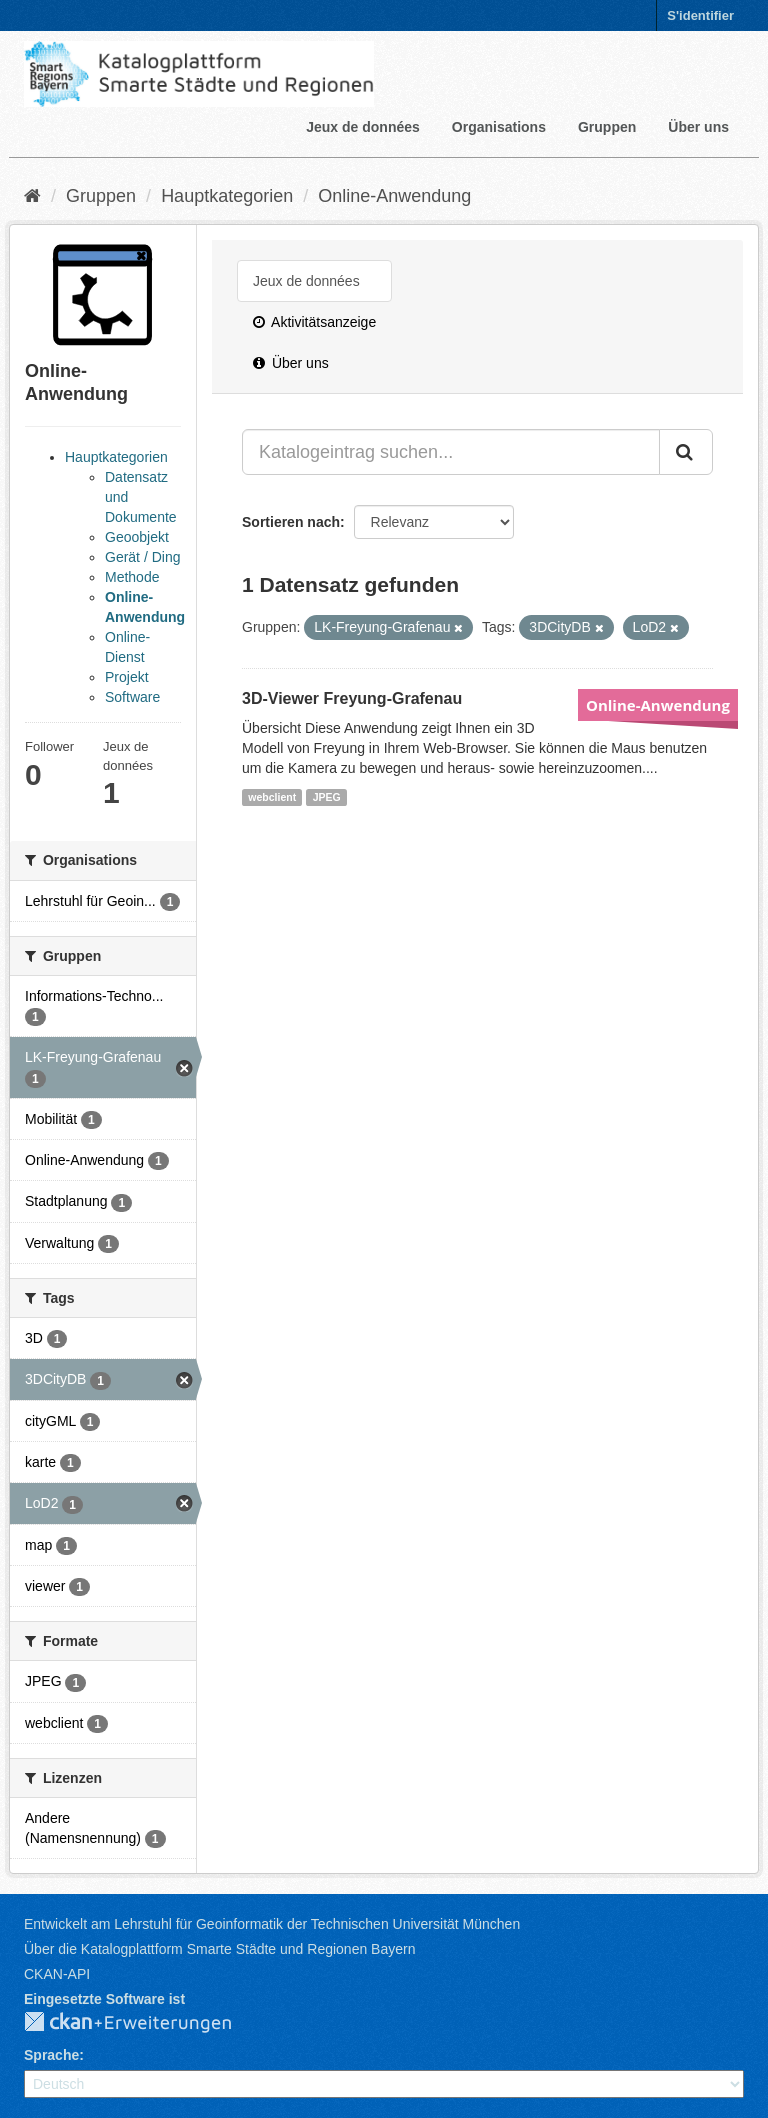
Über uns (698, 127)
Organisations (499, 127)
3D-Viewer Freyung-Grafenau (352, 698)
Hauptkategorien (227, 196)
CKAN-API (57, 1974)
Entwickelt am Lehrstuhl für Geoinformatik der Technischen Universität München (272, 1924)
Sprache (51, 2055)
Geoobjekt (137, 537)
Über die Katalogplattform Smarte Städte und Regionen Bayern (219, 1949)
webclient (272, 797)
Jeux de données (363, 127)
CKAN (144, 2023)
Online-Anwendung (394, 196)
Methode (132, 577)
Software (132, 697)
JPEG (327, 797)
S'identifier (700, 15)
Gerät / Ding (142, 557)
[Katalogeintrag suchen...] (451, 452)
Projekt (127, 677)
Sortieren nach (291, 522)
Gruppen (607, 127)
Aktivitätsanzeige (314, 322)
